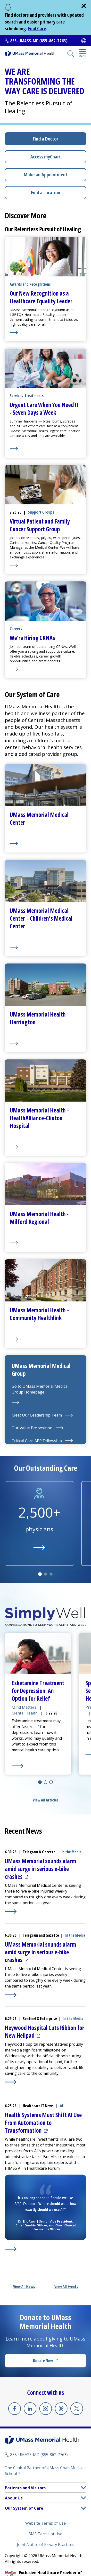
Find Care (37, 28)
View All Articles (45, 1800)
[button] (83, 2487)
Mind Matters (24, 1707)
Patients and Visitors (25, 2487)
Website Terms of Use (45, 2523)
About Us (14, 2498)
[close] (83, 5)
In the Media (72, 1852)
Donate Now (55, 2362)
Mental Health (25, 1713)
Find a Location (45, 192)
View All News (24, 2286)
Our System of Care (24, 2508)
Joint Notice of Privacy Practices (45, 2544)
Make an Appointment (45, 174)
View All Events (66, 2286)
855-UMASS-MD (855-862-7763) (38, 41)
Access (45, 156)
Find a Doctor (45, 138)
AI (61, 2105)
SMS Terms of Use (45, 2534)
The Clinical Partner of (44, 2470)
